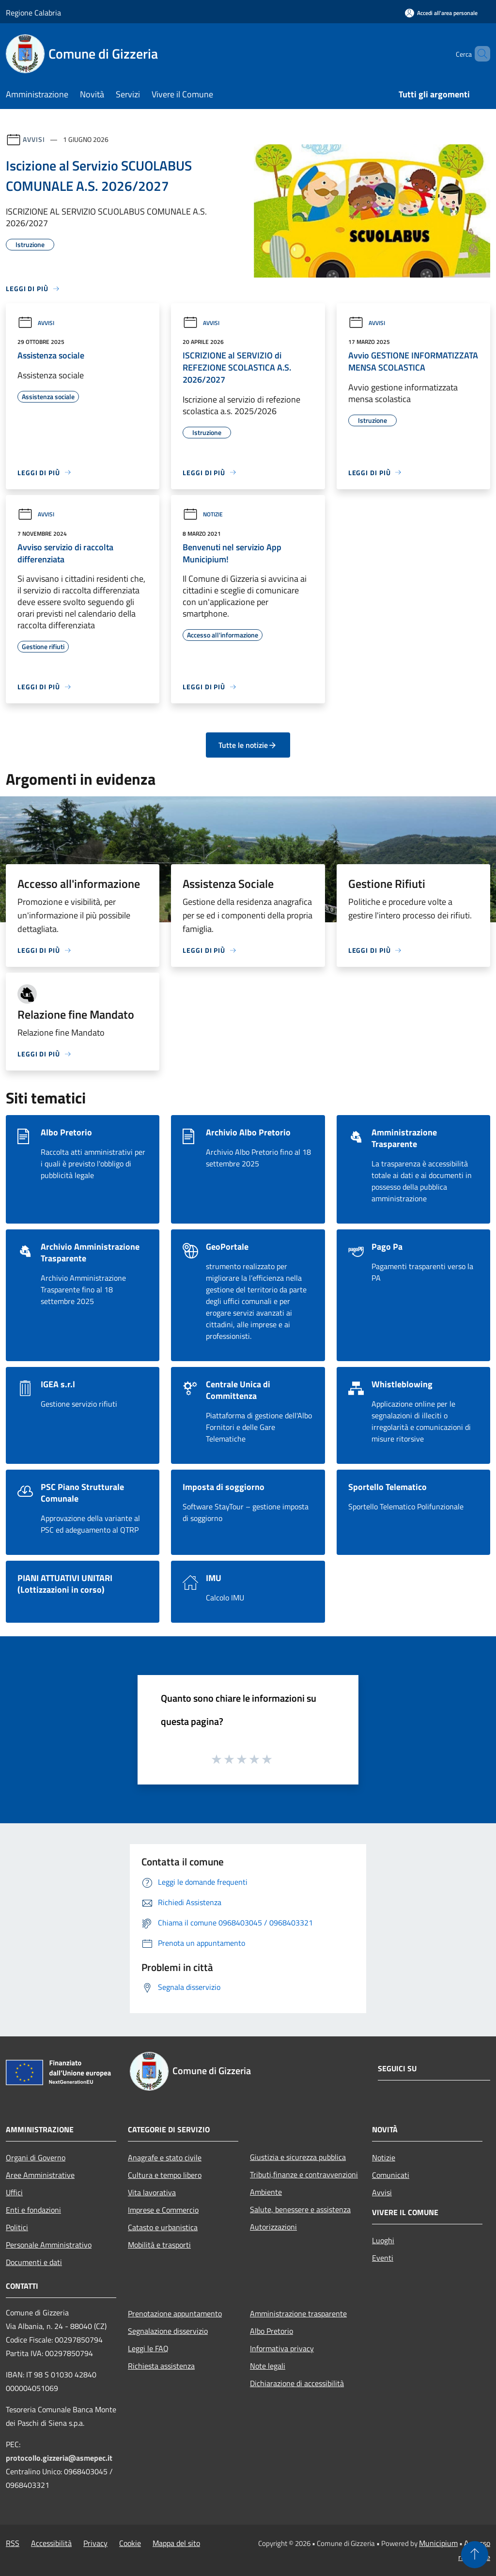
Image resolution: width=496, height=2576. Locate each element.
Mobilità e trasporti (159, 2244)
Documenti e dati (34, 2262)
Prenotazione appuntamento (175, 2313)
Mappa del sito (176, 2543)
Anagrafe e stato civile (165, 2157)
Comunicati (390, 2175)
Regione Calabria (33, 12)
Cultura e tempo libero (165, 2175)
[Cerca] (478, 53)
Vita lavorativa (152, 2192)
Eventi (382, 2258)
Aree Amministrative (40, 2175)
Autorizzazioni (273, 2227)
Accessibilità (51, 2543)
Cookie (130, 2543)
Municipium (438, 2543)
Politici (17, 2227)
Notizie (203, 514)
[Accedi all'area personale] (441, 12)
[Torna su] (474, 2554)
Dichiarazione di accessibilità (297, 2383)
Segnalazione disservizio (168, 2331)
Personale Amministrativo (49, 2244)
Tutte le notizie (247, 745)
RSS (12, 2543)
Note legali (267, 2366)
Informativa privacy (282, 2348)
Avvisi (34, 139)
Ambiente (266, 2192)
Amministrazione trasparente (298, 2313)
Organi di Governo (35, 2157)
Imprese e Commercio (163, 2210)
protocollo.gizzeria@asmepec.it (59, 2458)
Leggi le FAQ (148, 2348)
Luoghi (383, 2240)
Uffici (14, 2192)
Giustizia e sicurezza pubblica (298, 2157)
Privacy (95, 2543)
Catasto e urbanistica (163, 2227)
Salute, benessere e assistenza (300, 2209)
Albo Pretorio (271, 2331)
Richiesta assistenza (161, 2366)
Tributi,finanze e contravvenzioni (304, 2174)
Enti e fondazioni (33, 2210)
